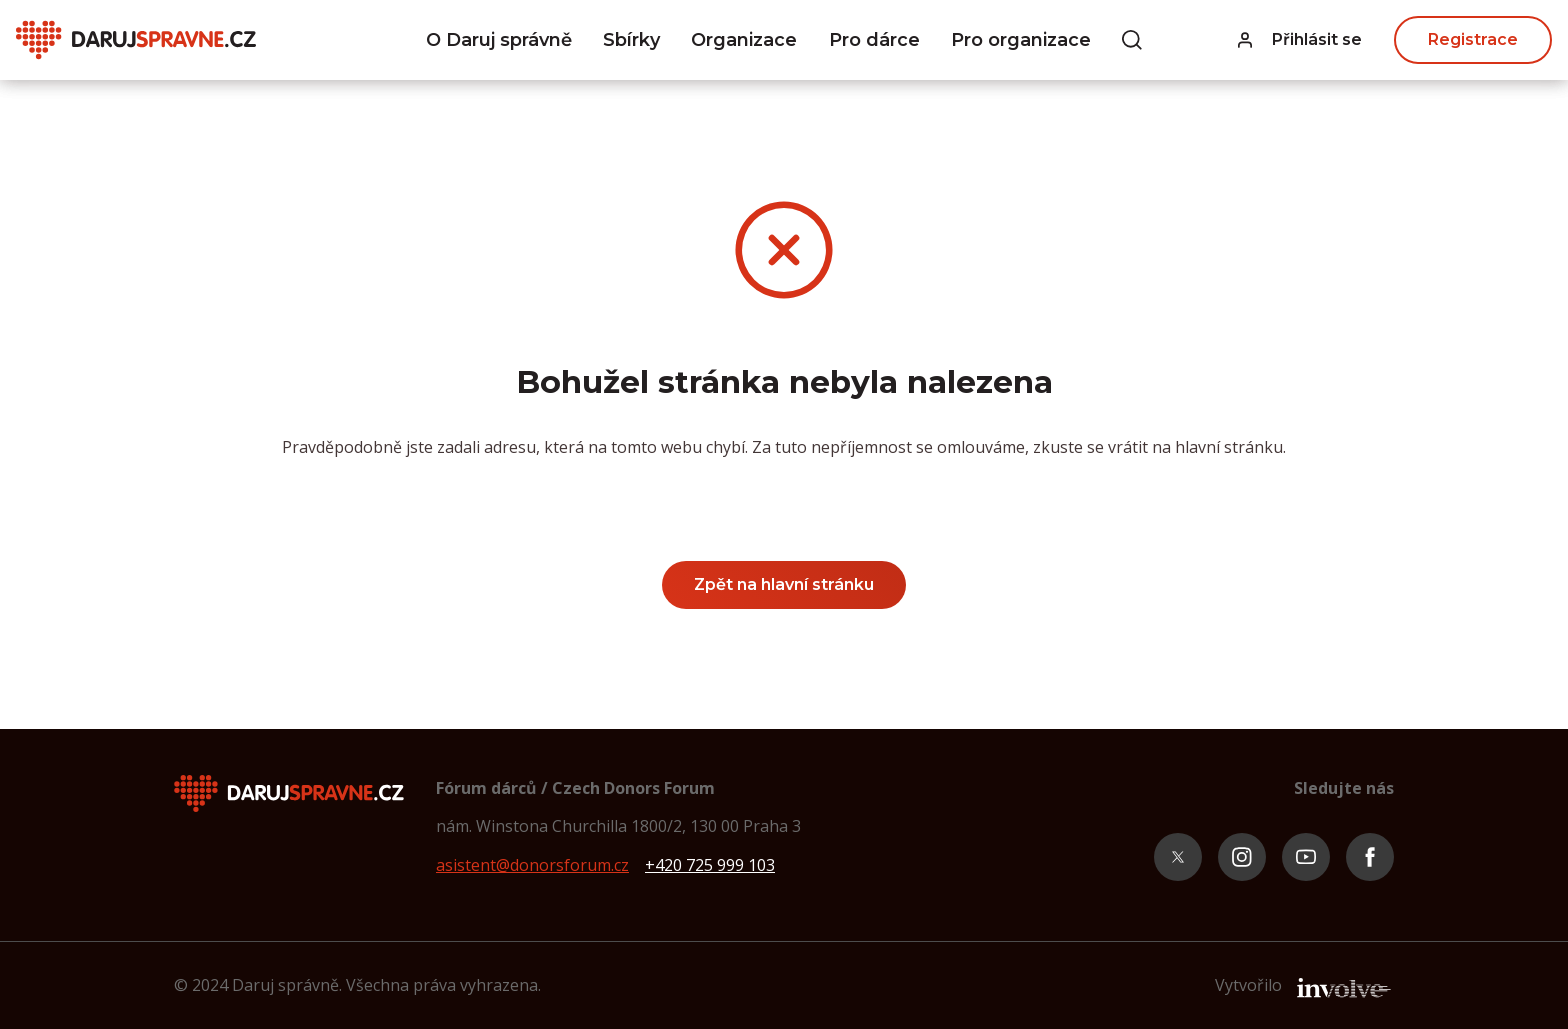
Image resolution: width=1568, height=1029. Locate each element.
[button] (1300, 40)
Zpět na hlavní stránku (784, 584)
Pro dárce (874, 40)
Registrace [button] (1473, 39)
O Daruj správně (499, 40)
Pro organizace (1021, 40)
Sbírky (631, 40)
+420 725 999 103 (710, 865)
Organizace (744, 40)
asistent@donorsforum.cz (532, 865)
